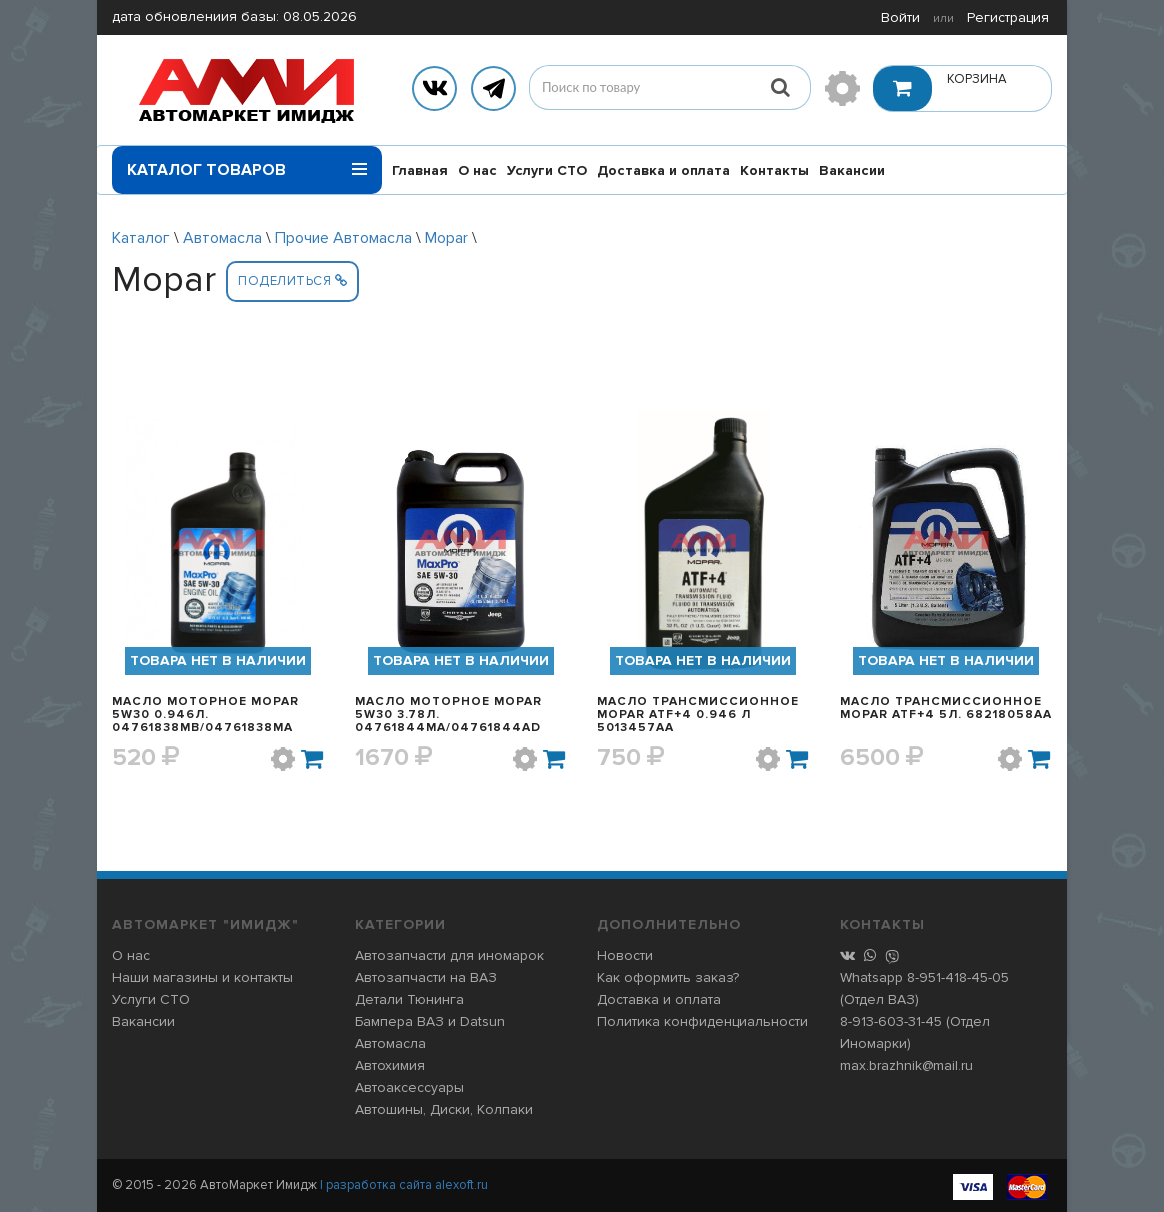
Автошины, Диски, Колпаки (444, 1109)
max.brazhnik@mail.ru (906, 1065)
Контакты (774, 170)
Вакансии (852, 170)
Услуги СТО (547, 170)
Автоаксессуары (409, 1087)
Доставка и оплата (663, 170)
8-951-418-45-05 (958, 977)
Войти (900, 17)
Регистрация (1008, 17)
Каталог (141, 238)
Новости (625, 955)
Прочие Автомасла (343, 238)
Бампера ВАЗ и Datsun (430, 1021)
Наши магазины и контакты (202, 977)
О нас (477, 170)
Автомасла (222, 238)
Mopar (446, 238)
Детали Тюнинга (409, 999)
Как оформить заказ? (668, 977)
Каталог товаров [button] (247, 163)
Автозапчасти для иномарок (449, 955)
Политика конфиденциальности (702, 1021)
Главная (420, 170)
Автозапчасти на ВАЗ (426, 977)
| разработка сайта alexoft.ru (404, 1185)
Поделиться (292, 281)
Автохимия (390, 1065)
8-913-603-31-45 (891, 1021)
